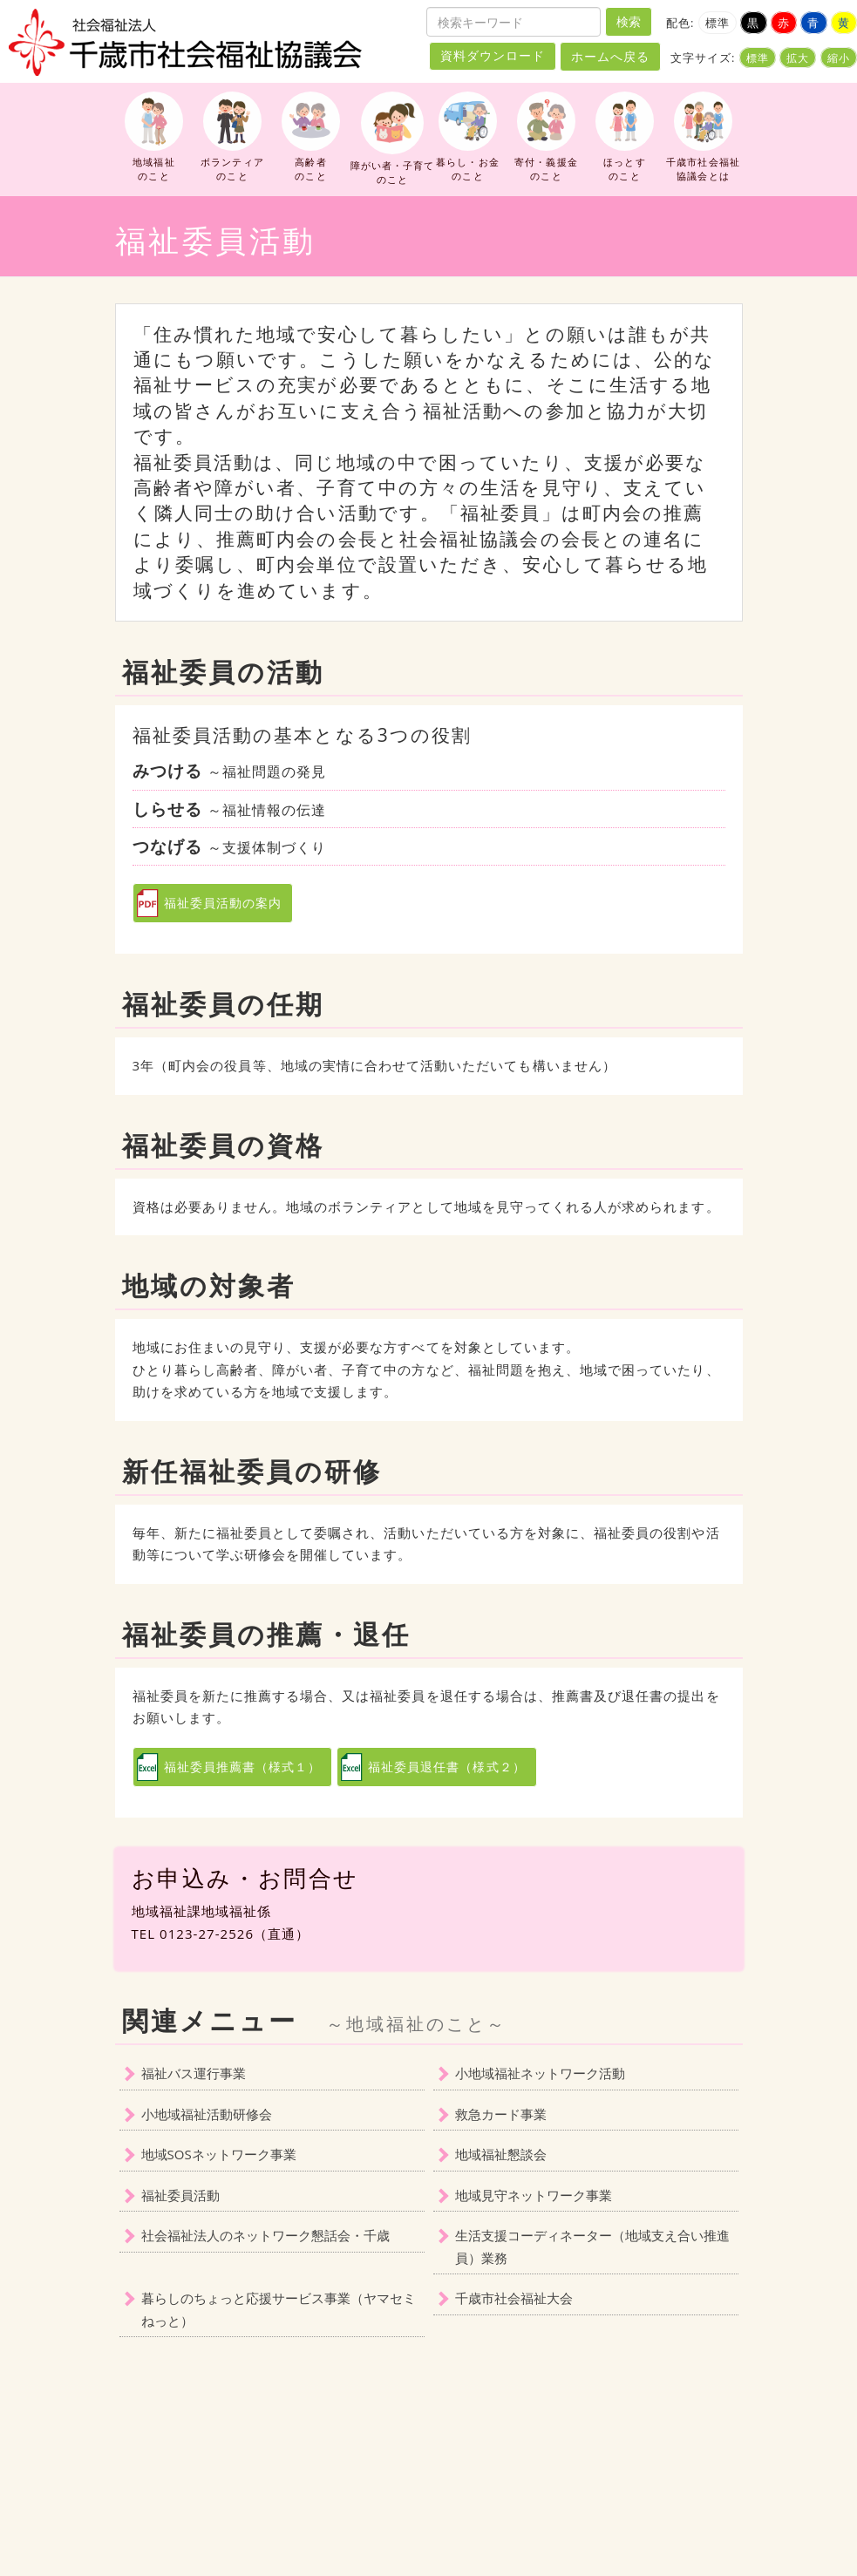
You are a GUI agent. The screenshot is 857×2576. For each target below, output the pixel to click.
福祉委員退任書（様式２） (447, 1766)
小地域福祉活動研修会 (206, 2114)
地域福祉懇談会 (501, 2154)
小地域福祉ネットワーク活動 (540, 2073)
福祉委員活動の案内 (223, 902)
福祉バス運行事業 (193, 2073)
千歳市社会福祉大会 (514, 2298)
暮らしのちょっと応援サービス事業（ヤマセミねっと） (278, 2309)
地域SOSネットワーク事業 (218, 2154)
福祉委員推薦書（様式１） (243, 1766)
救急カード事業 (501, 2114)
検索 (628, 21)
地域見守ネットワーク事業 (533, 2195)
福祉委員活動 (180, 2195)
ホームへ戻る (610, 56)
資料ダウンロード (492, 56)
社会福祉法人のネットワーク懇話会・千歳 (265, 2235)
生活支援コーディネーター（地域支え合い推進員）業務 (592, 2246)
